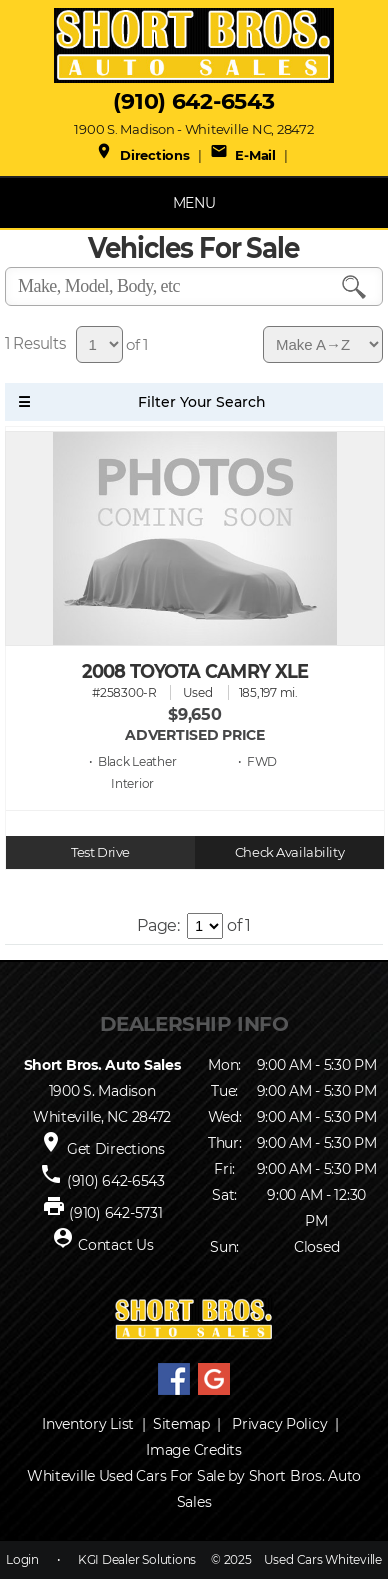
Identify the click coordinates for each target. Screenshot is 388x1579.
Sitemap (181, 1424)
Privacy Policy (279, 1424)
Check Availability (289, 852)
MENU (194, 203)
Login (22, 1559)
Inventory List (88, 1424)
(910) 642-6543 (193, 101)
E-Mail (243, 155)
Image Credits (193, 1450)
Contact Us (115, 1245)
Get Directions (116, 1149)
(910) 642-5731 (115, 1213)
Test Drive (100, 852)
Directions (142, 155)
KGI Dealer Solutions (137, 1559)
